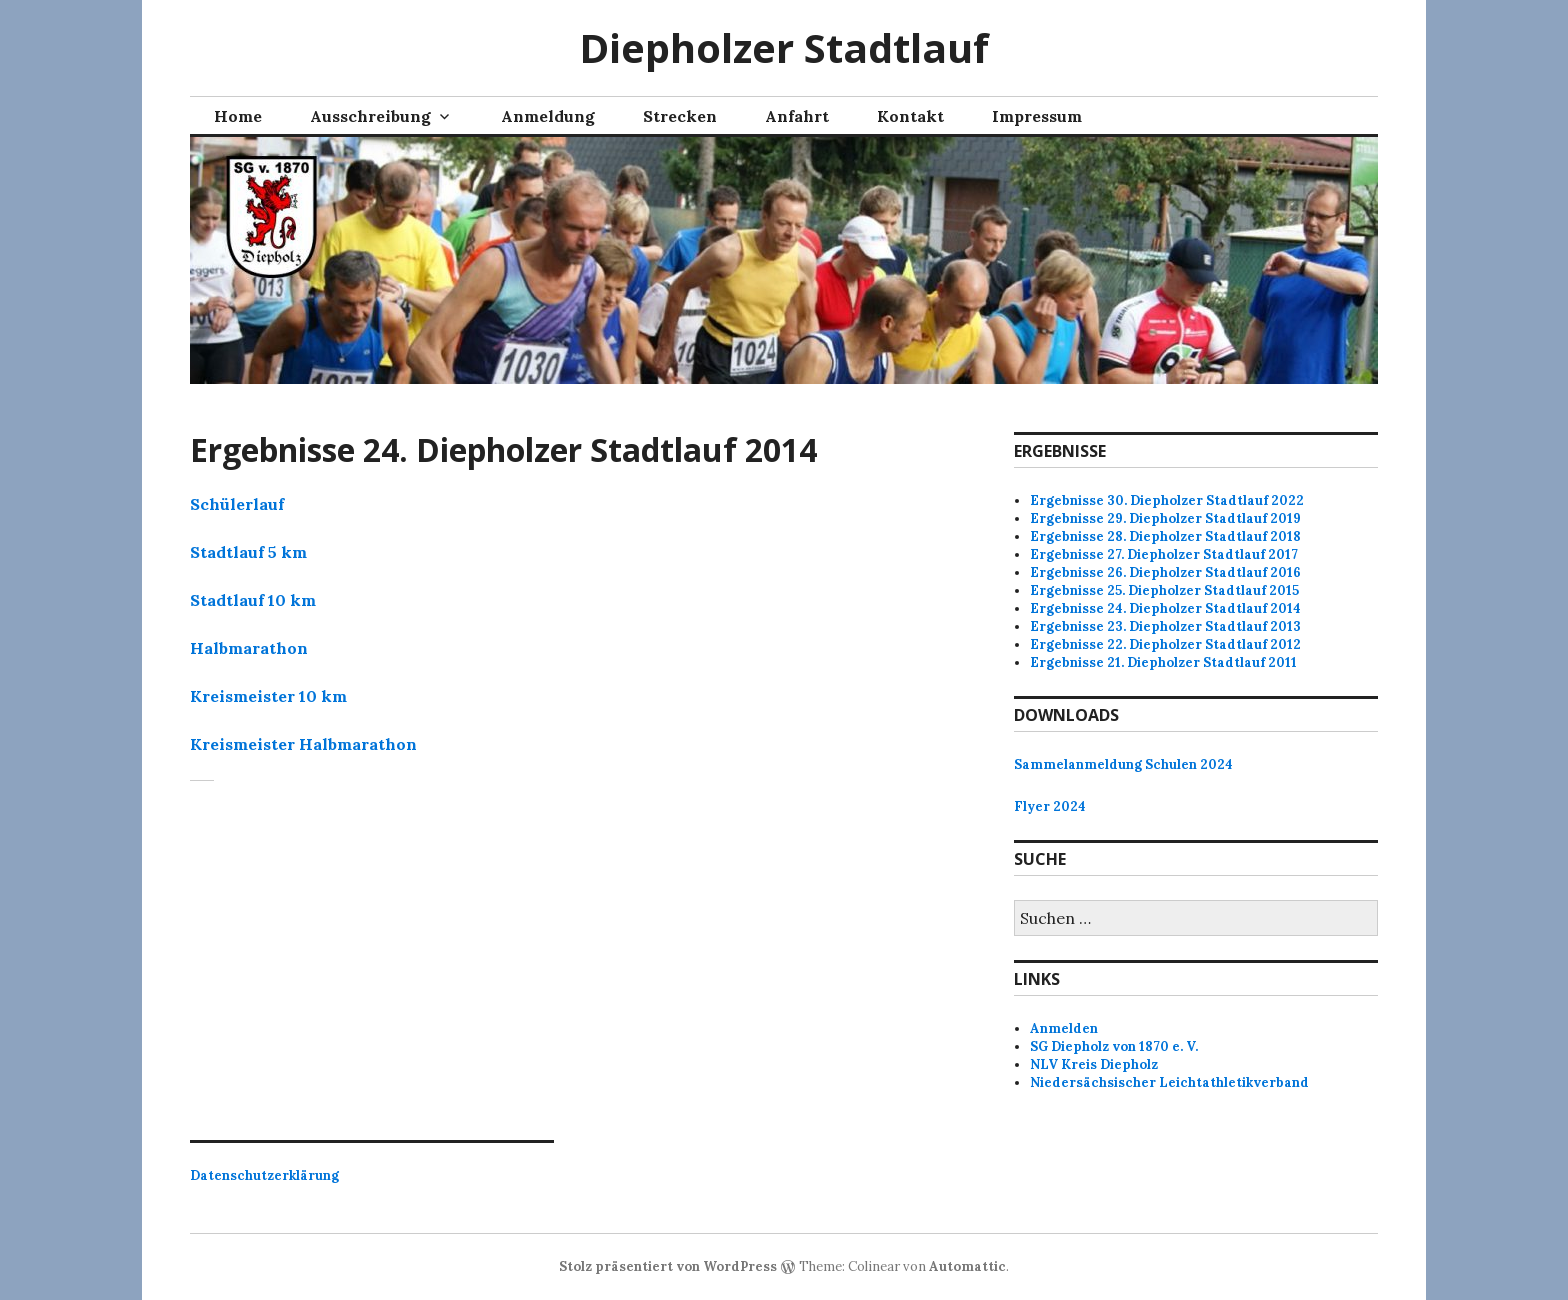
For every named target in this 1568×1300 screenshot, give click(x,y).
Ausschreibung (370, 116)
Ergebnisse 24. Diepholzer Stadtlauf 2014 (1165, 608)
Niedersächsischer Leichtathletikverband (1169, 1082)
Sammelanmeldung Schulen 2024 (1123, 764)
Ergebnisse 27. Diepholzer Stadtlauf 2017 (1164, 554)
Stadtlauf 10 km (253, 600)
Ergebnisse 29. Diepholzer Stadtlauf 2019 (1165, 518)
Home (238, 116)
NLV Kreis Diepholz (1094, 1064)
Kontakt (910, 116)
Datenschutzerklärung (264, 1175)
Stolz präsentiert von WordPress (668, 1266)
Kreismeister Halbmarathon (303, 744)
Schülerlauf (237, 504)
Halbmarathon (249, 648)
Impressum (1037, 116)
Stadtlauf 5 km (248, 552)
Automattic (967, 1266)
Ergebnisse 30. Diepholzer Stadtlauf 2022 (1167, 500)
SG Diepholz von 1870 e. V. (1114, 1046)
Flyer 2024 (1050, 806)
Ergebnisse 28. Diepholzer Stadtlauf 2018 (1165, 536)
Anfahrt (797, 116)
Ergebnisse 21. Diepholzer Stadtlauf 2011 (1163, 662)
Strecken (680, 116)
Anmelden (1064, 1028)
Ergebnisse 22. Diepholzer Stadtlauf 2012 (1165, 644)
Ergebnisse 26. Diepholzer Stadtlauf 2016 (1165, 572)
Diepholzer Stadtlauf (784, 47)
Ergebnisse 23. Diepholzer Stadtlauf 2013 (1165, 626)
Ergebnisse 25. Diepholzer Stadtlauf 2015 (1164, 590)
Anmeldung (548, 116)
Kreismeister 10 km (268, 696)
